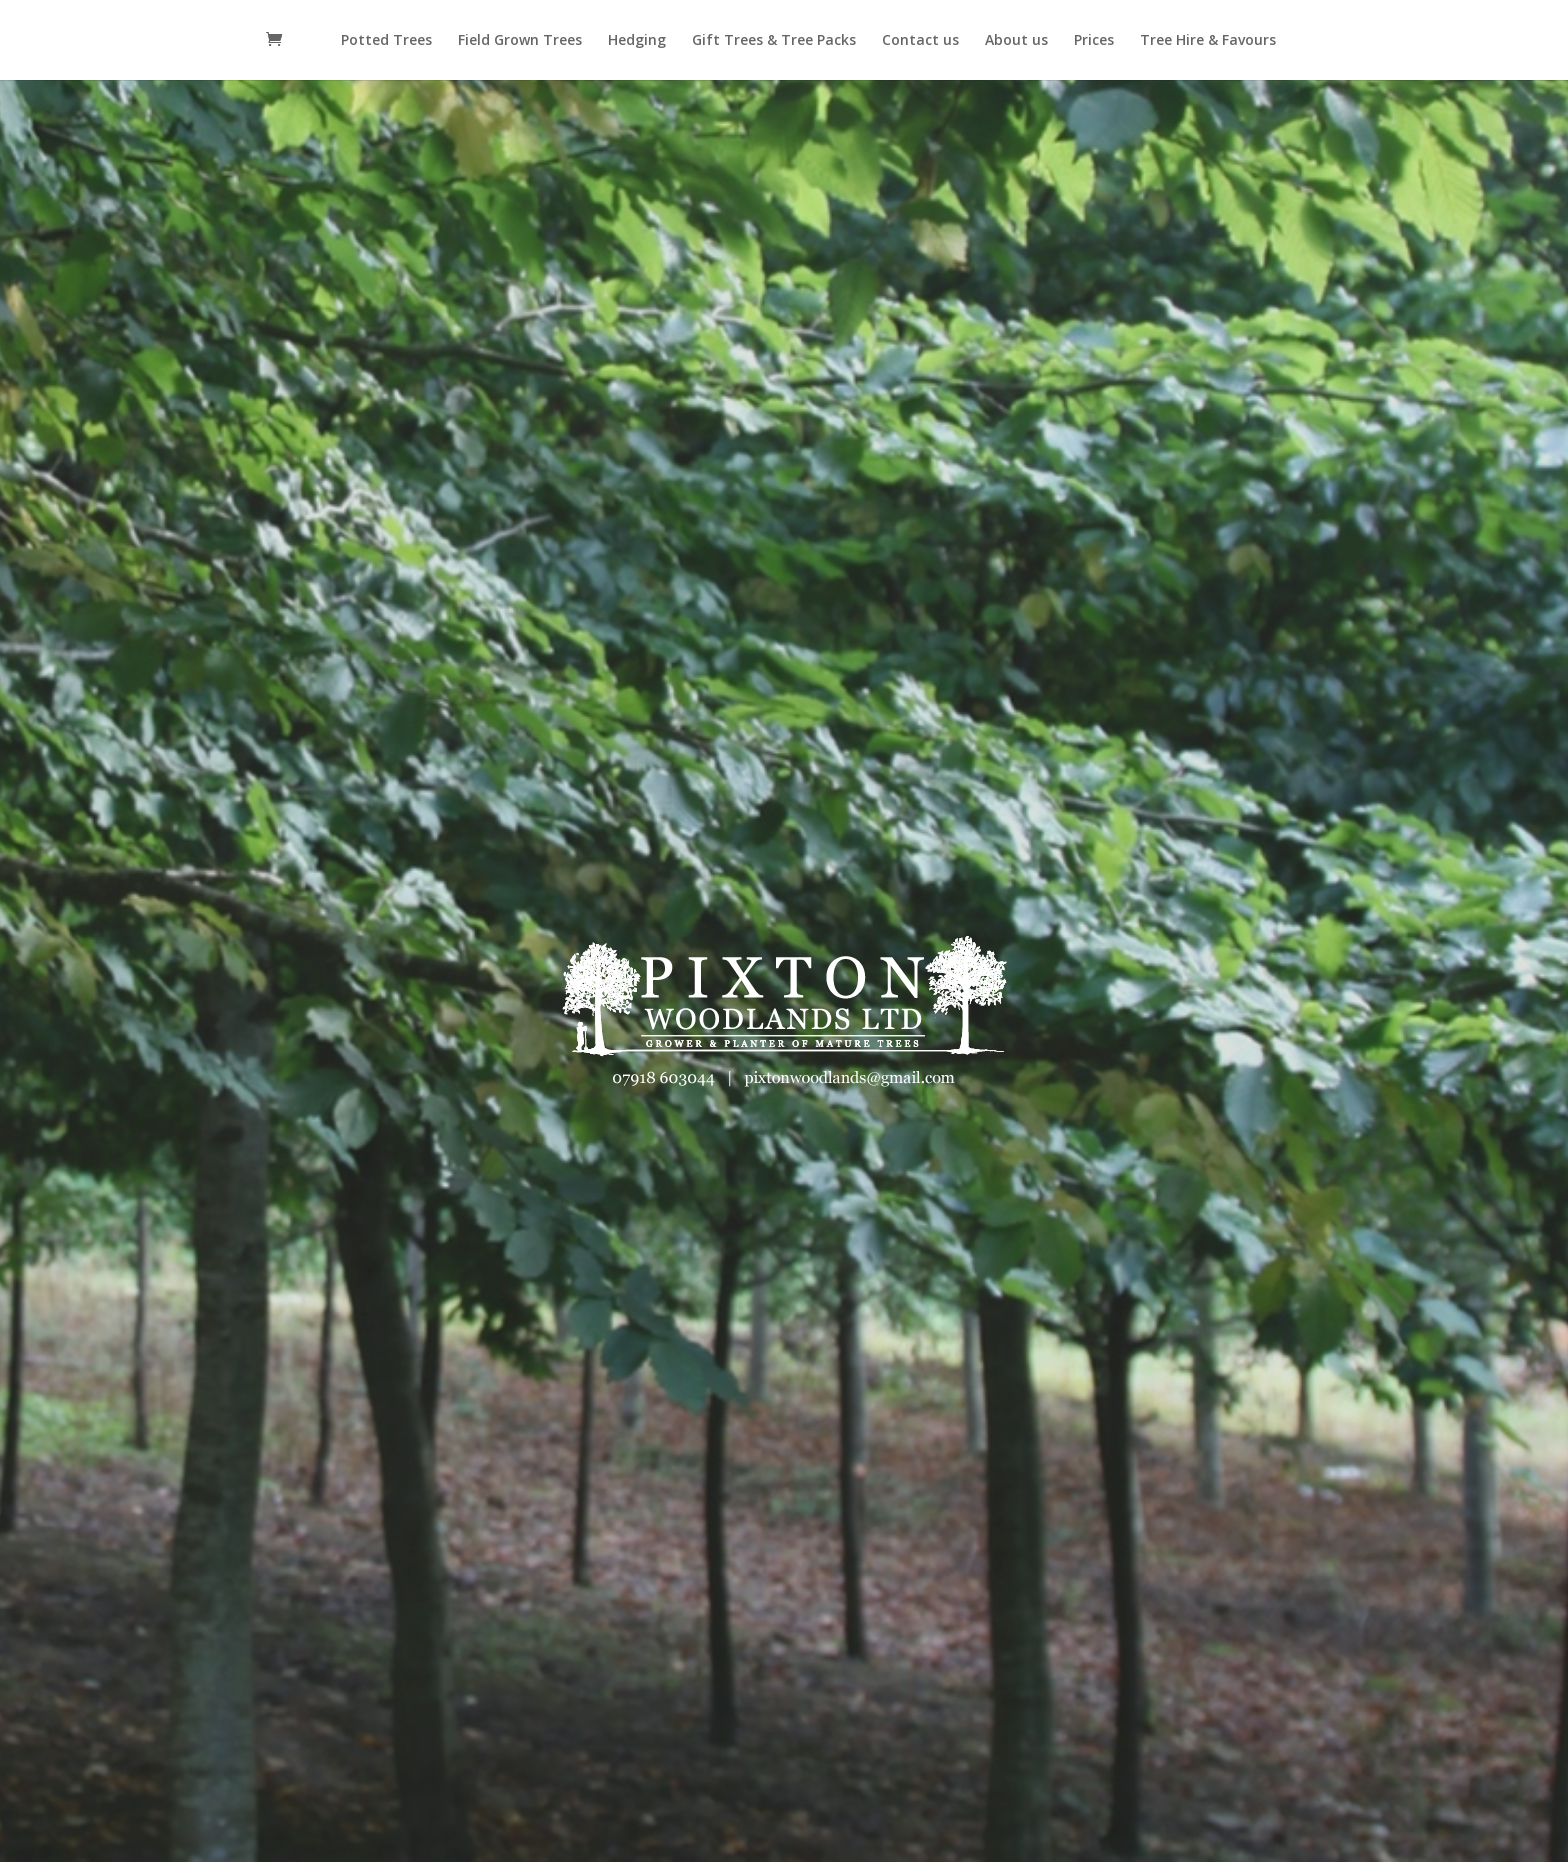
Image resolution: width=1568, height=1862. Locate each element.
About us (1016, 41)
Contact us (920, 41)
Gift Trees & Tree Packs (774, 41)
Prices (1094, 41)
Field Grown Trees (520, 41)
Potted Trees (386, 41)
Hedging (637, 41)
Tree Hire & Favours (1208, 41)
